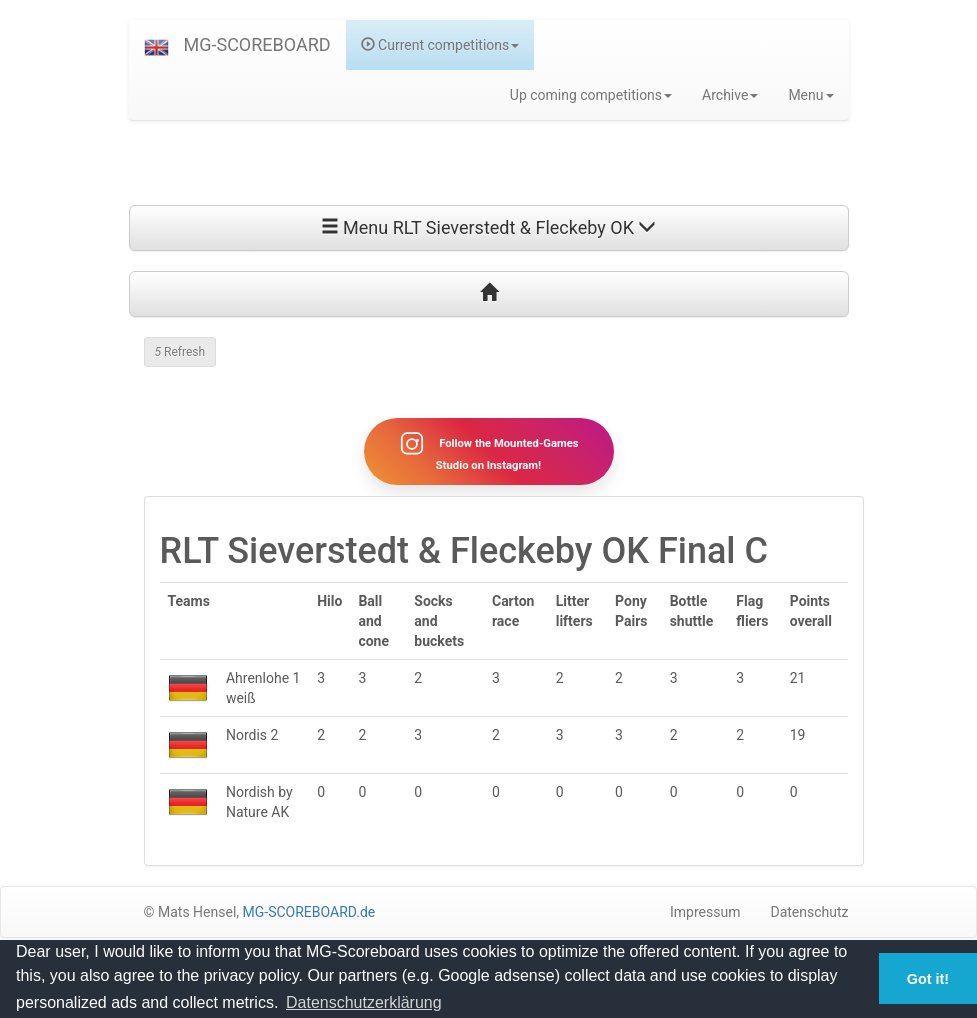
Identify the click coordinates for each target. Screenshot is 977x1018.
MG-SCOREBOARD (257, 44)
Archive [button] (730, 95)
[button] (156, 45)
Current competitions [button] (440, 45)
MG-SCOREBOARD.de (309, 912)
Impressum (705, 912)
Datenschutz (809, 912)
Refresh (180, 352)
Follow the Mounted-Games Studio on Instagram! (488, 451)
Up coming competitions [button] (591, 95)
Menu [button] (810, 95)
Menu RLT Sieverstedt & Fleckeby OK (489, 227)
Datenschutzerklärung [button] (364, 1002)
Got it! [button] (928, 979)
